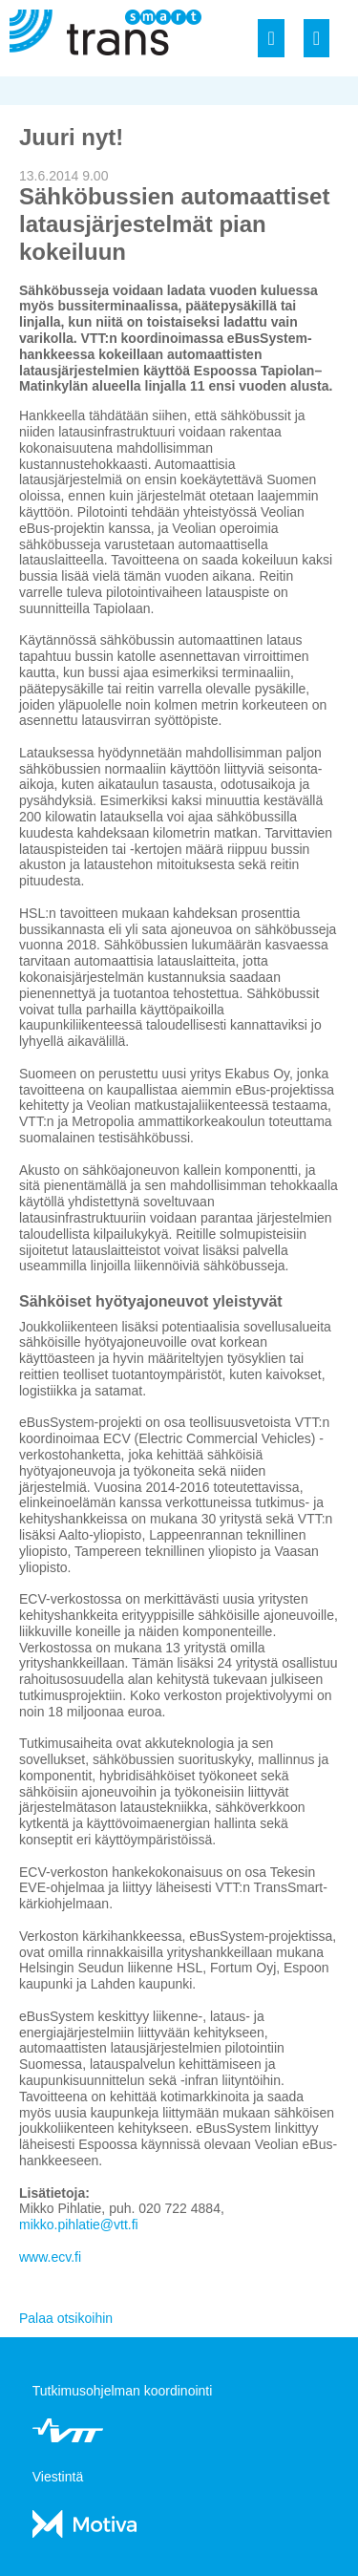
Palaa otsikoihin (66, 2318)
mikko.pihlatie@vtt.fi (78, 2224)
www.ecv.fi (50, 2257)
